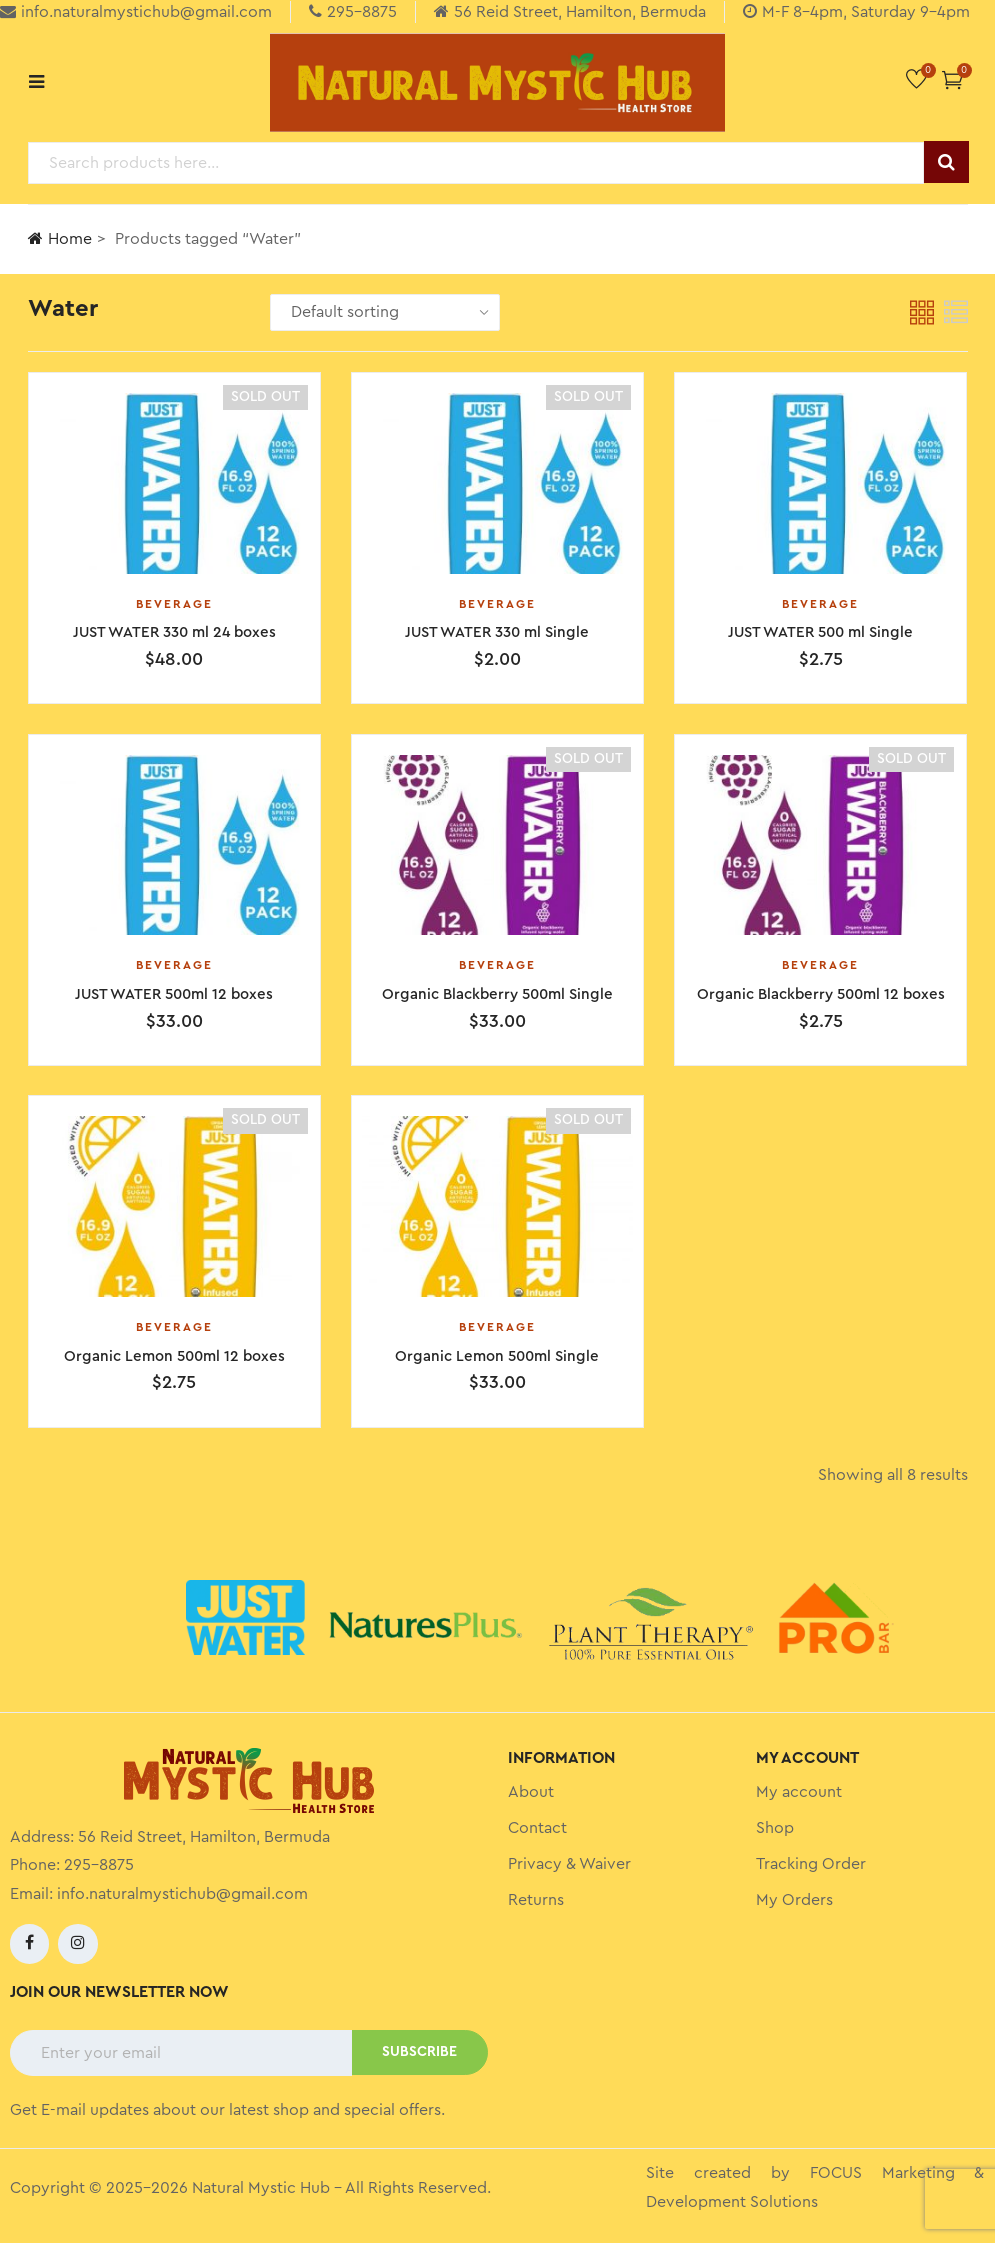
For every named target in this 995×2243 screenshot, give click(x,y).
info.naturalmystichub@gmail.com (182, 1896)
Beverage (174, 604)
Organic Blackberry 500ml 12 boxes (821, 995)
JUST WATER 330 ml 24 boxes (174, 632)
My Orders (794, 1902)
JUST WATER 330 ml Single (497, 632)
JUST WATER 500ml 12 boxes (174, 995)
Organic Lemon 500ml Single (497, 1357)
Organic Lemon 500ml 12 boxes (174, 1357)
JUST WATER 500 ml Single (820, 632)
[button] (952, 79)
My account (799, 1794)
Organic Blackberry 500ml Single (497, 995)
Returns (536, 1902)
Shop (775, 1830)
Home (60, 238)
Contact (537, 1830)
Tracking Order (811, 1866)
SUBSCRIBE (419, 2054)
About (531, 1794)
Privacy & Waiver (569, 1866)
